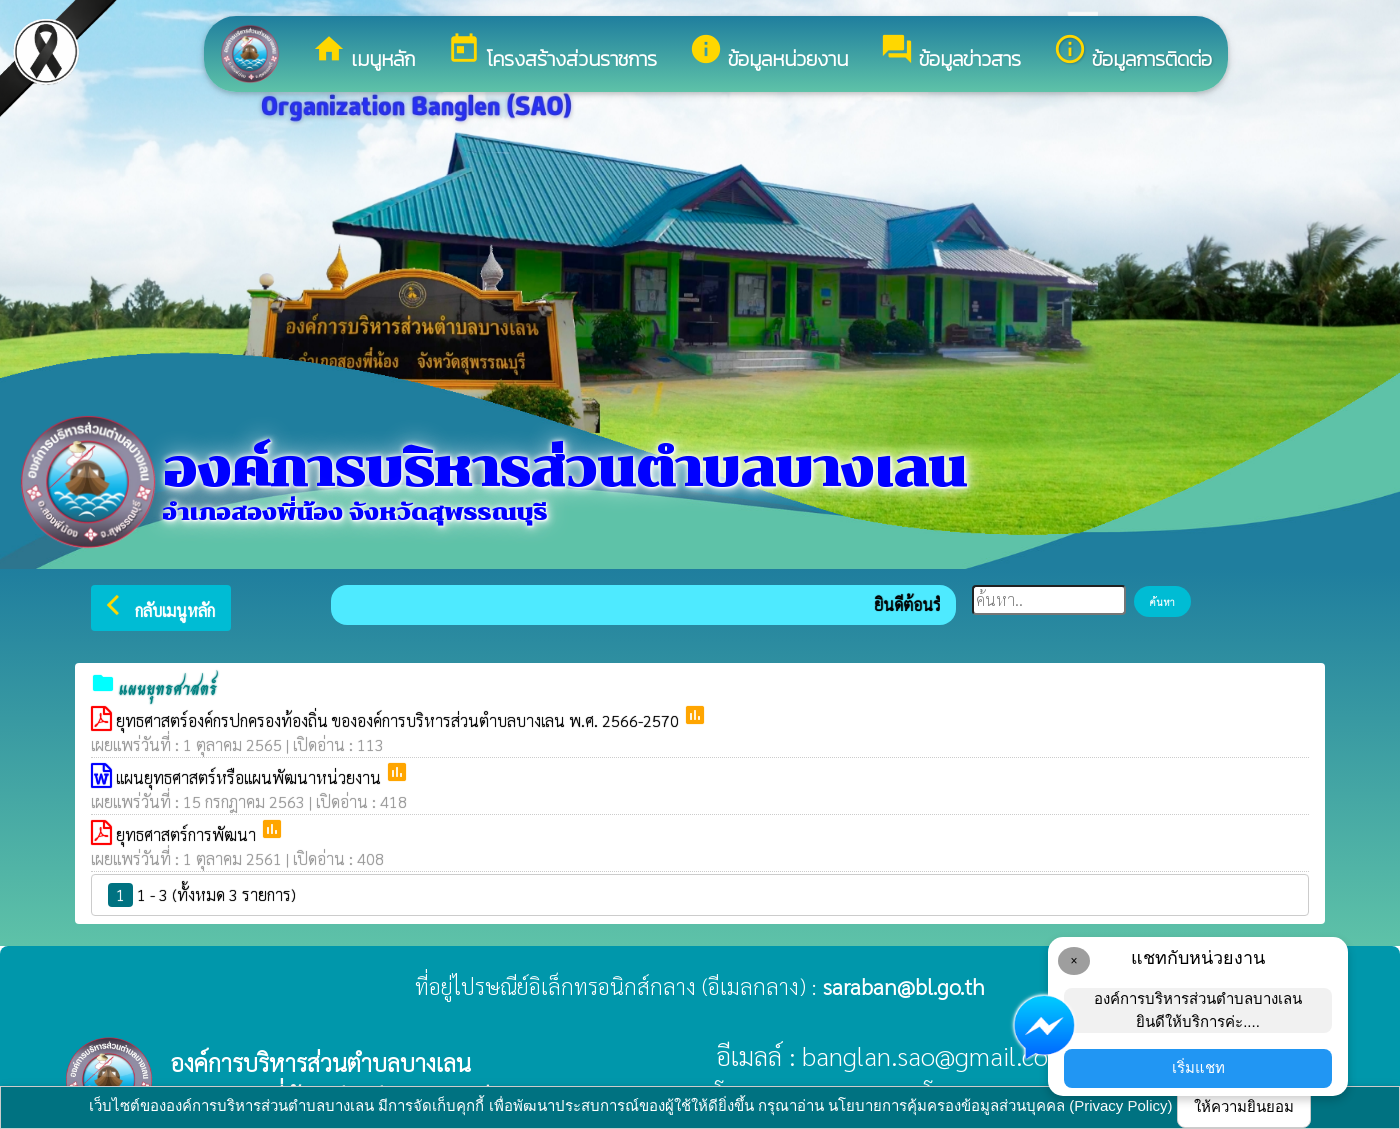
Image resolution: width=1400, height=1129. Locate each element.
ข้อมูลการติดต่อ (1132, 53)
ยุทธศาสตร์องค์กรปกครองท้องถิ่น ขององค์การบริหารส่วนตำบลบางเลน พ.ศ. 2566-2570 (399, 720)
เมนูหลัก (363, 53)
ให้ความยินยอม (1244, 1106)
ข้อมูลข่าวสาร (950, 53)
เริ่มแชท (1198, 1067)
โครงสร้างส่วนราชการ (552, 53)
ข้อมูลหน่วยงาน (768, 53)
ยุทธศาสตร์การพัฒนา (188, 834)
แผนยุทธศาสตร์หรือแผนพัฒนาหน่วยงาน (250, 777)
